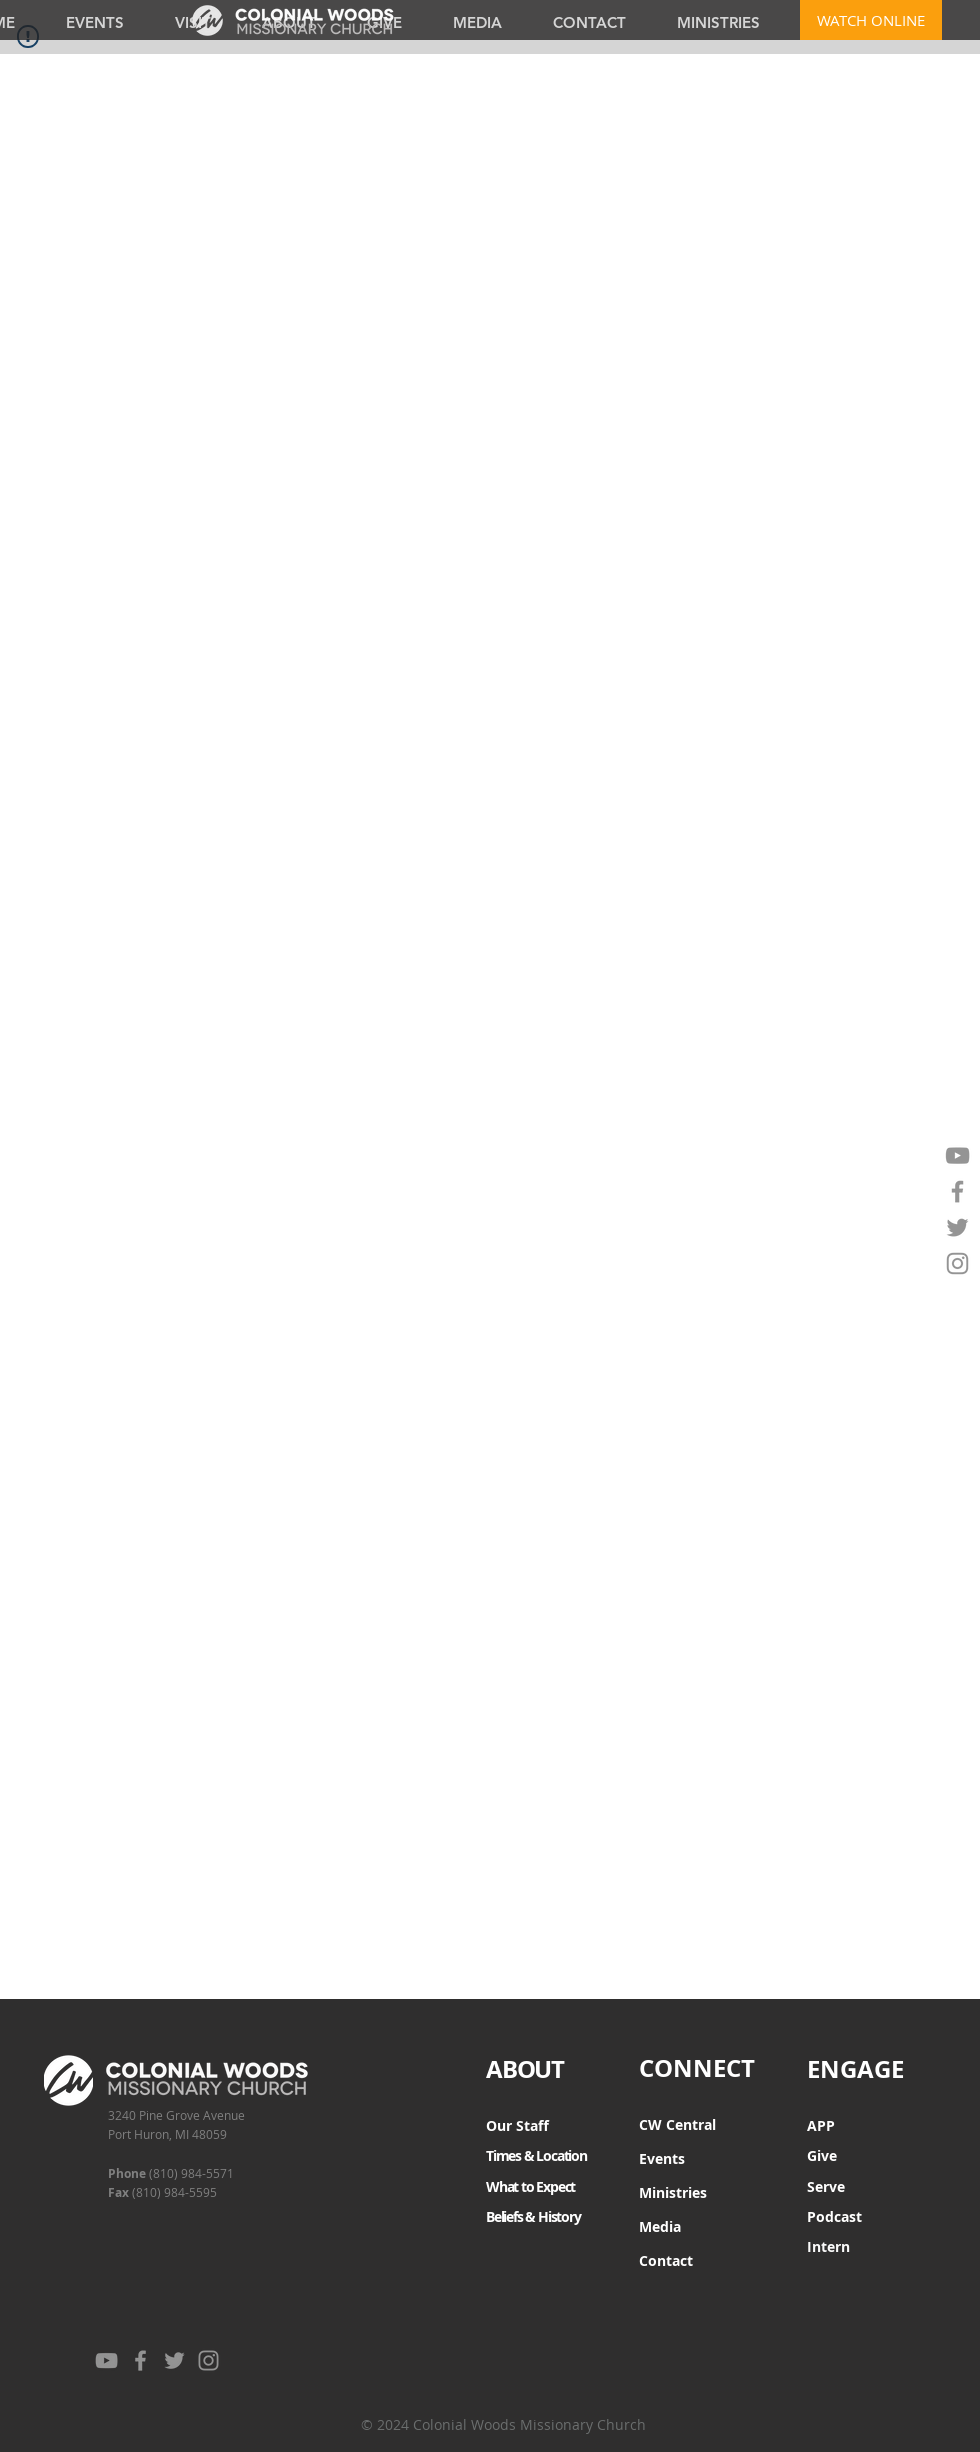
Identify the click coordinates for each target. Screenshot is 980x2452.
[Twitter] (957, 1227)
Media (660, 2226)
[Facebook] (957, 1191)
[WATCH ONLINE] (871, 20)
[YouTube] (957, 1155)
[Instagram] (957, 1263)
